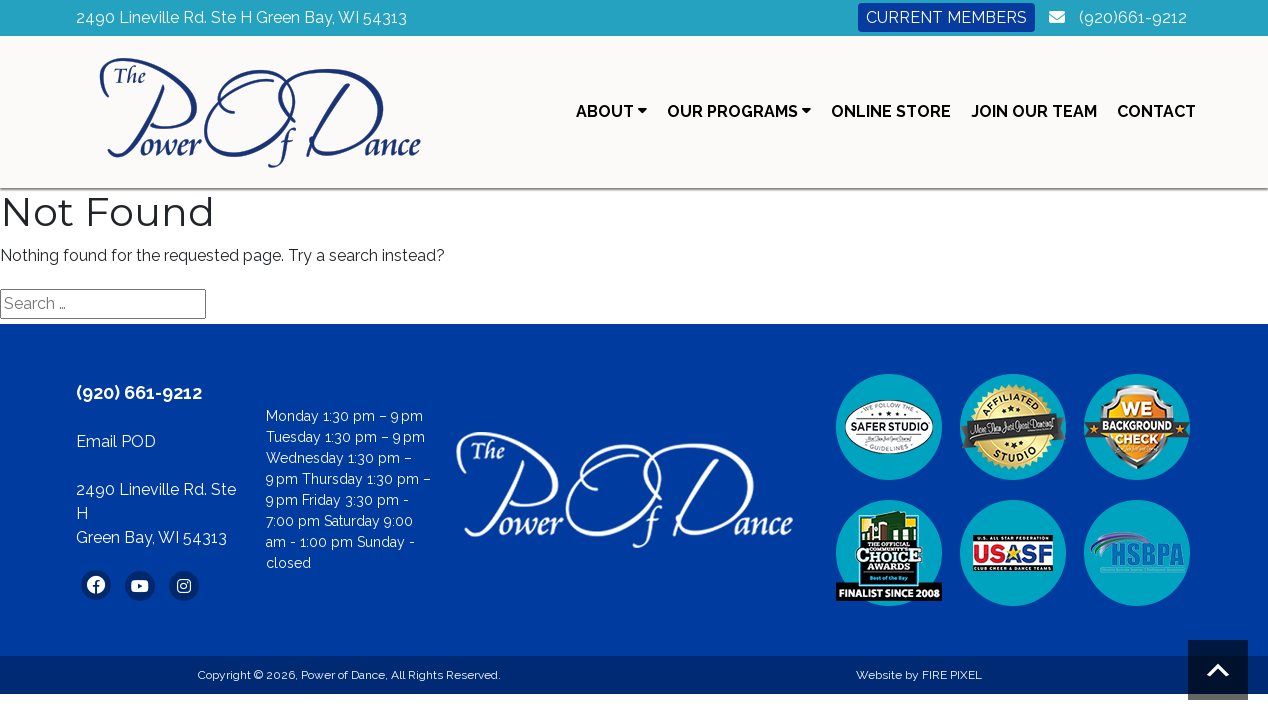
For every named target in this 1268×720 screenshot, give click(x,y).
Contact (1156, 111)
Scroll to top (1218, 670)
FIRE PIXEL (952, 675)
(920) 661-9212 (139, 392)
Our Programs (739, 111)
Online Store (891, 111)
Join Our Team (1034, 111)
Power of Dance (343, 675)
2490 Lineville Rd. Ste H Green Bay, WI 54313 (241, 17)
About (611, 111)
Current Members (946, 17)
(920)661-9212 (1133, 17)
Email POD (116, 441)
